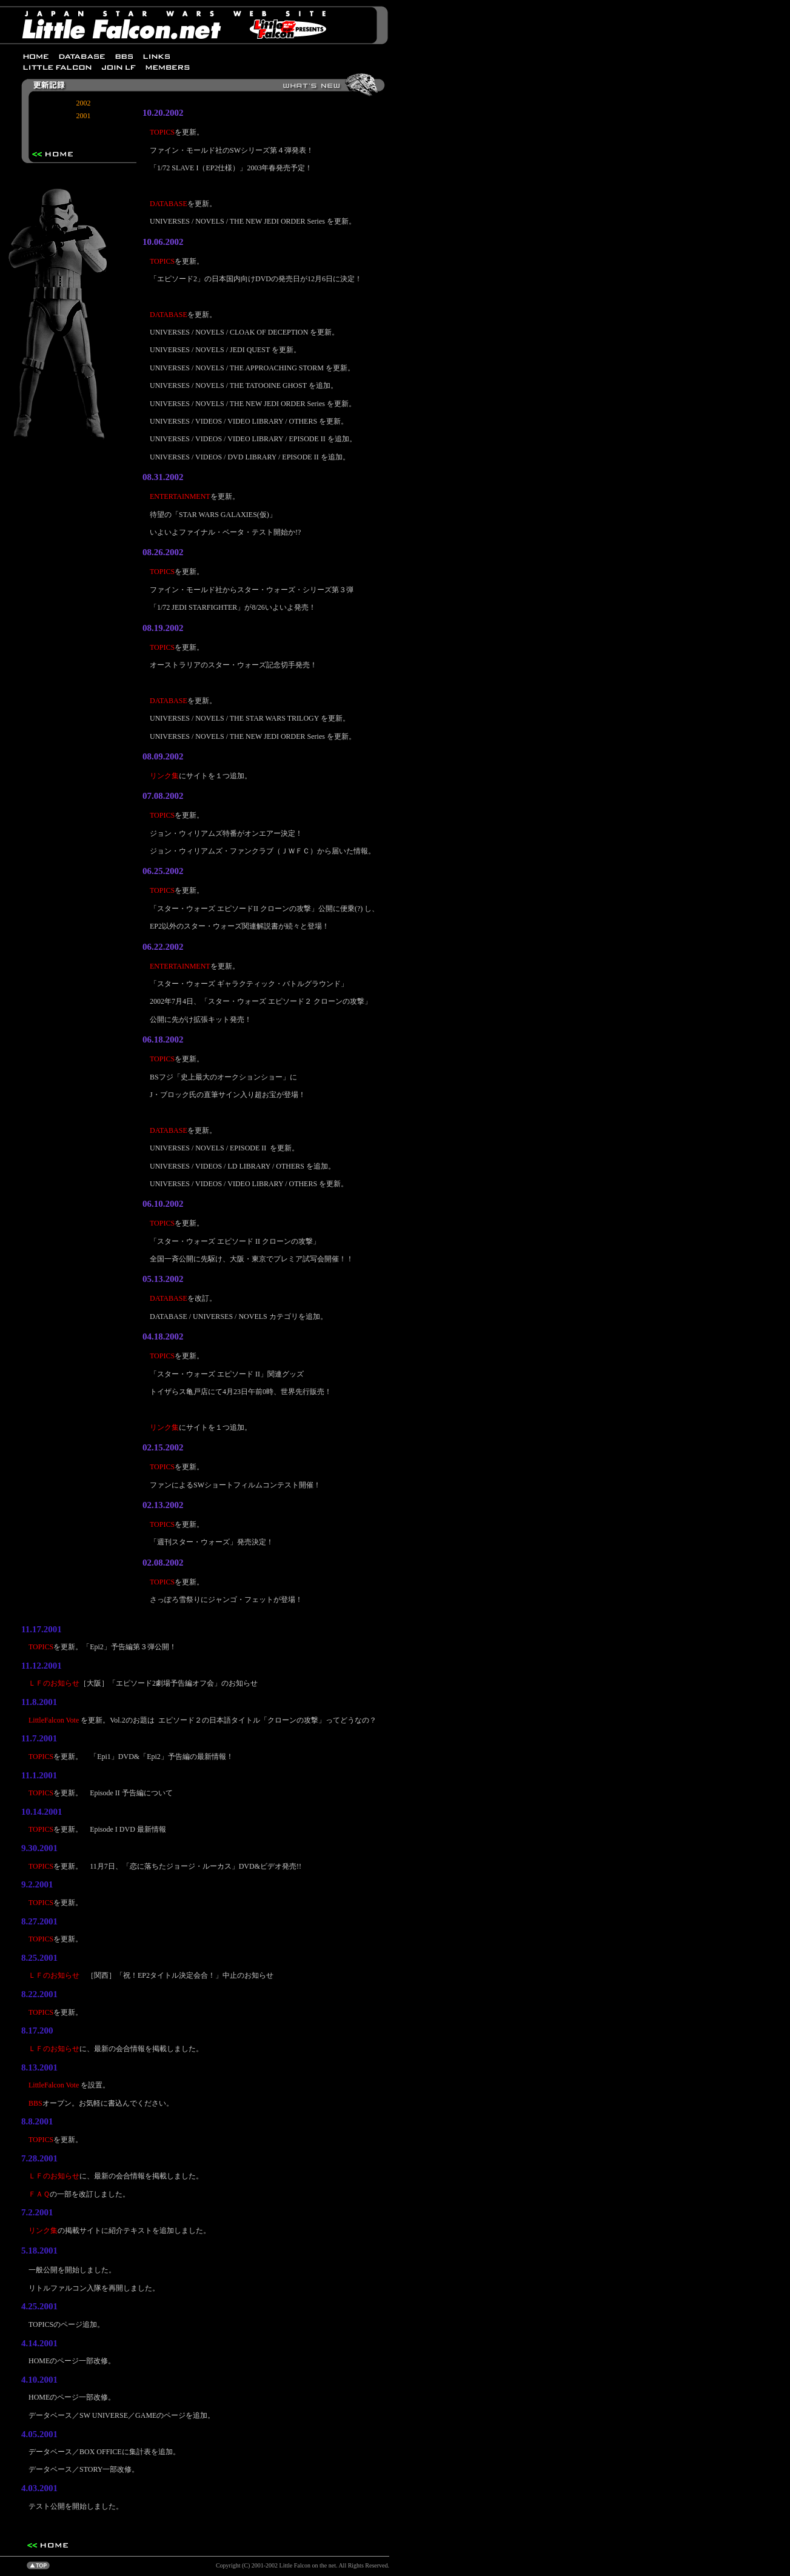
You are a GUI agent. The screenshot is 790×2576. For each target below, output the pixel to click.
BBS (35, 2103)
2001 (83, 116)
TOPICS (162, 132)
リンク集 (164, 776)
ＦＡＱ (39, 2194)
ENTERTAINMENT (180, 496)
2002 (83, 103)
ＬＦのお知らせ (53, 1683)
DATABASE (168, 203)
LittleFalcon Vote (53, 1720)
